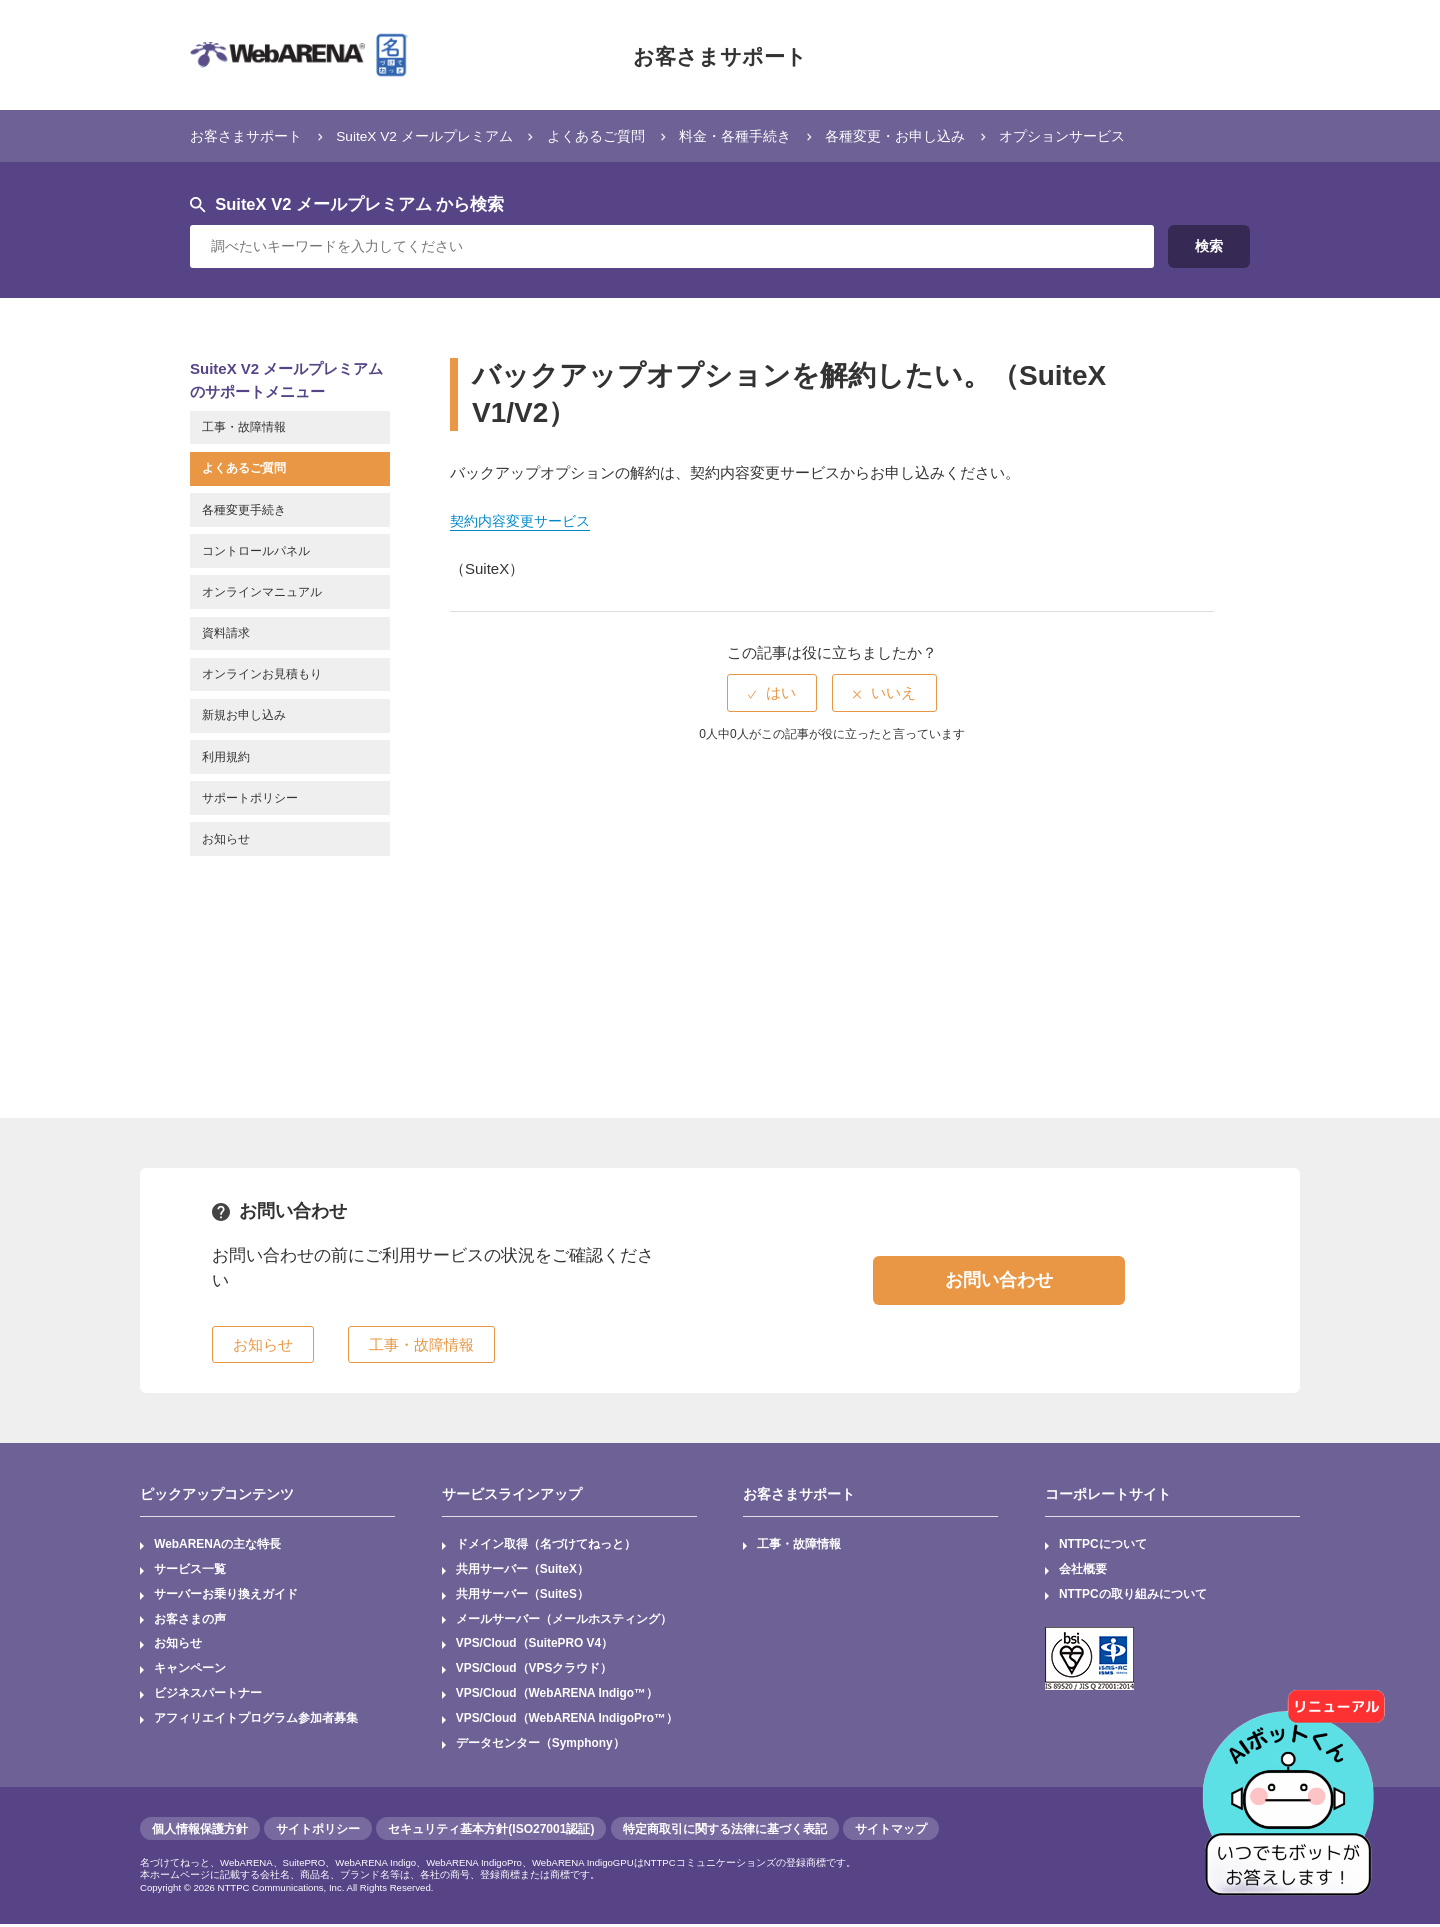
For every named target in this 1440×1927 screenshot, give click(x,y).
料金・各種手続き (768, 135)
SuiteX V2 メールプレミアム (439, 135)
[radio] (772, 692)
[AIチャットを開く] (1295, 1782)
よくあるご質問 (621, 135)
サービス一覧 (190, 1570)
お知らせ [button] (263, 1344)
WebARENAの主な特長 (218, 1545)
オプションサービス (1114, 135)
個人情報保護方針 (200, 1831)
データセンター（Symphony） (540, 1746)
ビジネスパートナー (208, 1696)
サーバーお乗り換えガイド (226, 1595)
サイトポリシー (318, 1831)
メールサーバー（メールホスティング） (564, 1620)
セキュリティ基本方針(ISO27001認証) (491, 1831)
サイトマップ (891, 1831)
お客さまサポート (720, 55)
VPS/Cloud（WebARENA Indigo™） (558, 1696)
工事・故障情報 (800, 1545)
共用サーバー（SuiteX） (522, 1570)
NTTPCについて (1103, 1545)
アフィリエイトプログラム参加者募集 (256, 1721)
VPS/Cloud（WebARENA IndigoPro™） (568, 1721)
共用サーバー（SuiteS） (522, 1595)
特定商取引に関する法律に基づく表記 (725, 1831)
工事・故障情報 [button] (421, 1344)
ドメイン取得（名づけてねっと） (546, 1545)
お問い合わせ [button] (999, 1280)
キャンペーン (190, 1671)
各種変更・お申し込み (938, 135)
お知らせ (178, 1645)
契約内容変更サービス (525, 520)
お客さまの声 (190, 1620)
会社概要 (1083, 1570)
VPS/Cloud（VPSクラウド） (534, 1671)
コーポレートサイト (1108, 1494)
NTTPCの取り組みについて (1133, 1595)
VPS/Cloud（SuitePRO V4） (535, 1645)
